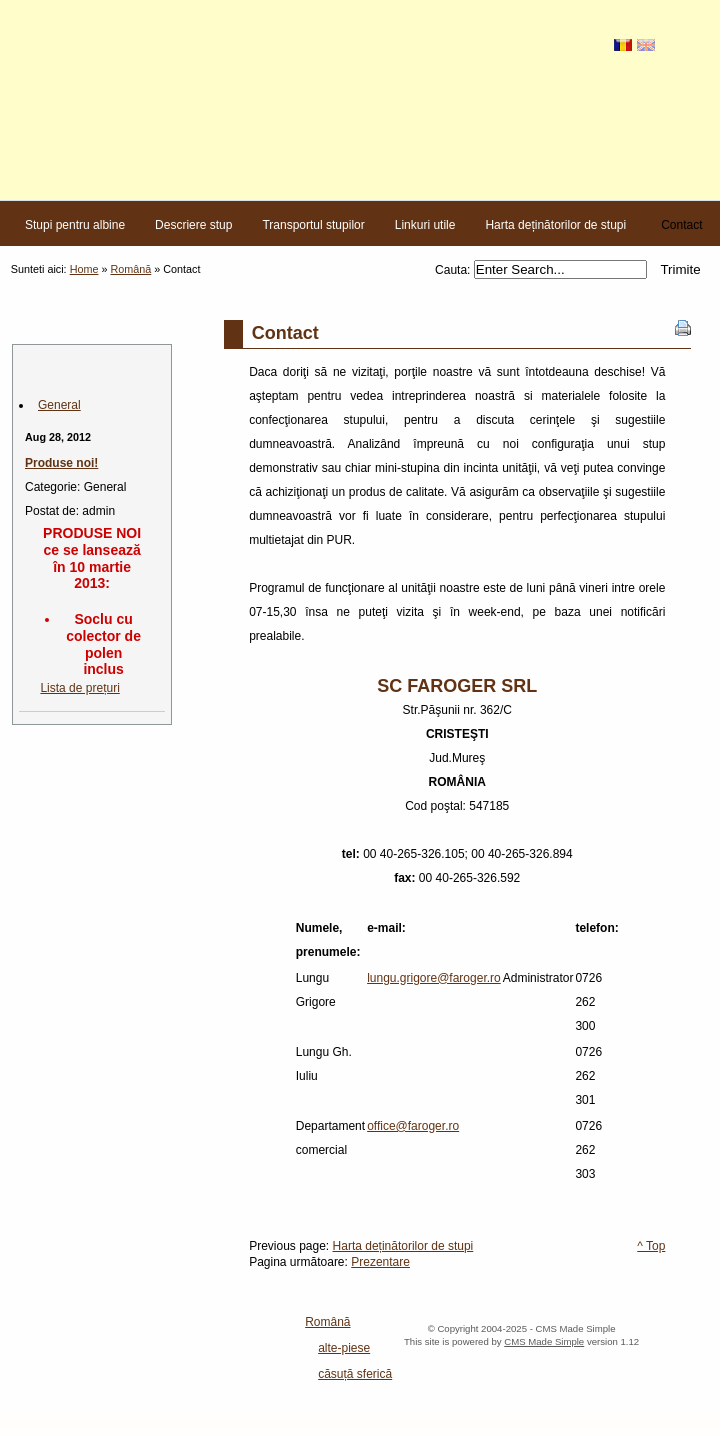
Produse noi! (61, 463)
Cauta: (454, 270)
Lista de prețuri (79, 688)
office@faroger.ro (413, 1126)
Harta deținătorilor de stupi (403, 1246)
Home (84, 269)
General (59, 405)
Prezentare (380, 1262)
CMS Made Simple (544, 1341)
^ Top (651, 1246)
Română (130, 269)
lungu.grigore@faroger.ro (434, 978)
